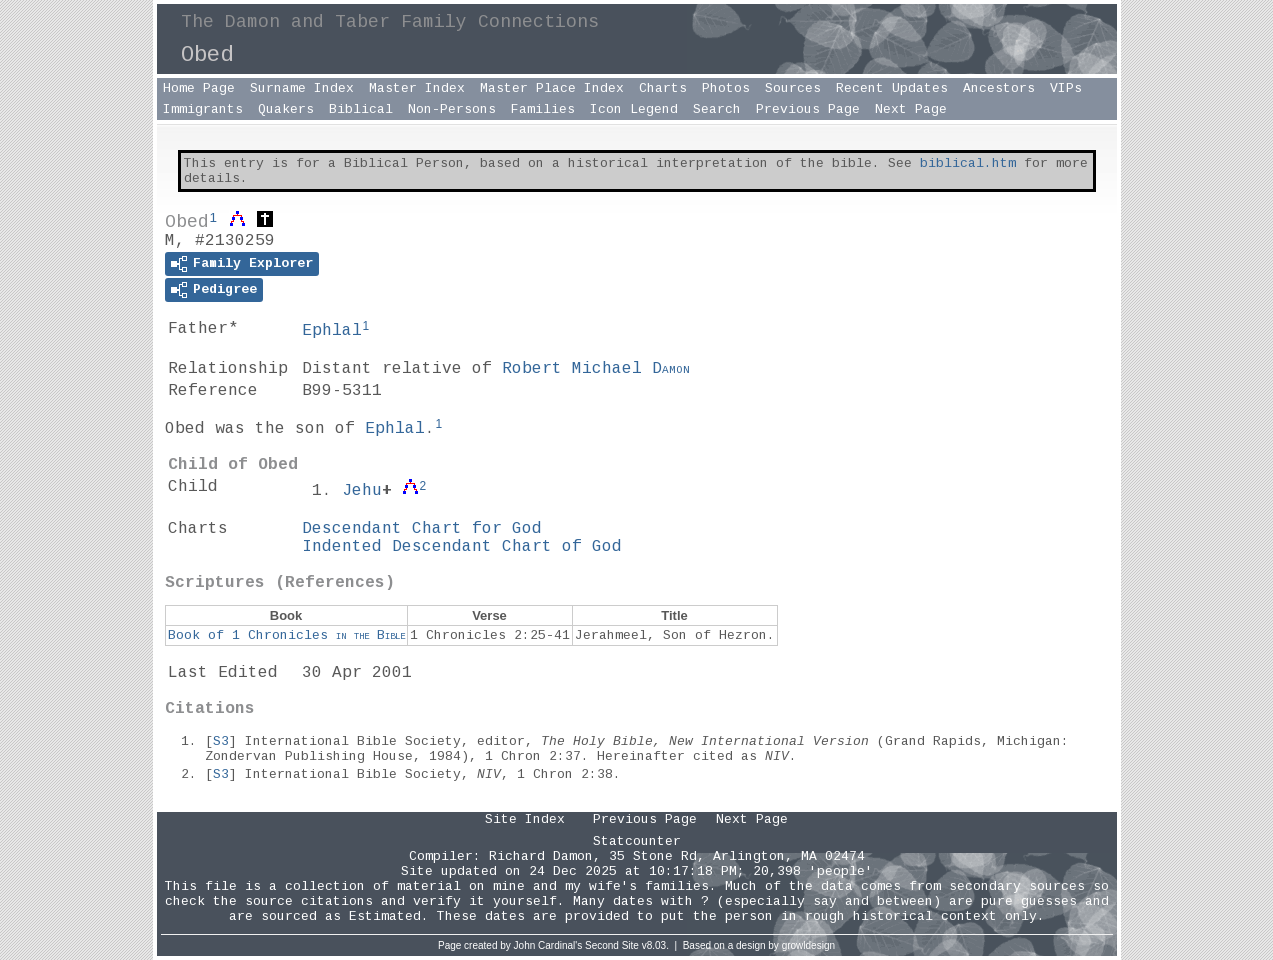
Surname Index (302, 88)
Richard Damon (541, 856)
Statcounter (637, 841)
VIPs (1066, 88)
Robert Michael (596, 369)
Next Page (911, 109)
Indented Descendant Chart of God (462, 547)
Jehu (362, 491)
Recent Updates (892, 88)
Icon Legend (634, 109)
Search (717, 109)
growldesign (808, 945)
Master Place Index (552, 88)
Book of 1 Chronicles (286, 635)
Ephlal (332, 331)
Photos (726, 88)
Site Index (525, 819)
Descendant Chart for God (422, 529)
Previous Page (808, 109)
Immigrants (203, 109)
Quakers (286, 109)
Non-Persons (452, 109)
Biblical (361, 109)
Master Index (417, 88)
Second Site (612, 945)
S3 (221, 741)
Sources (793, 88)
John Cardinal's (548, 945)
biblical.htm (968, 163)
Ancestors (999, 88)
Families (543, 109)
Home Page (199, 88)
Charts (663, 88)
